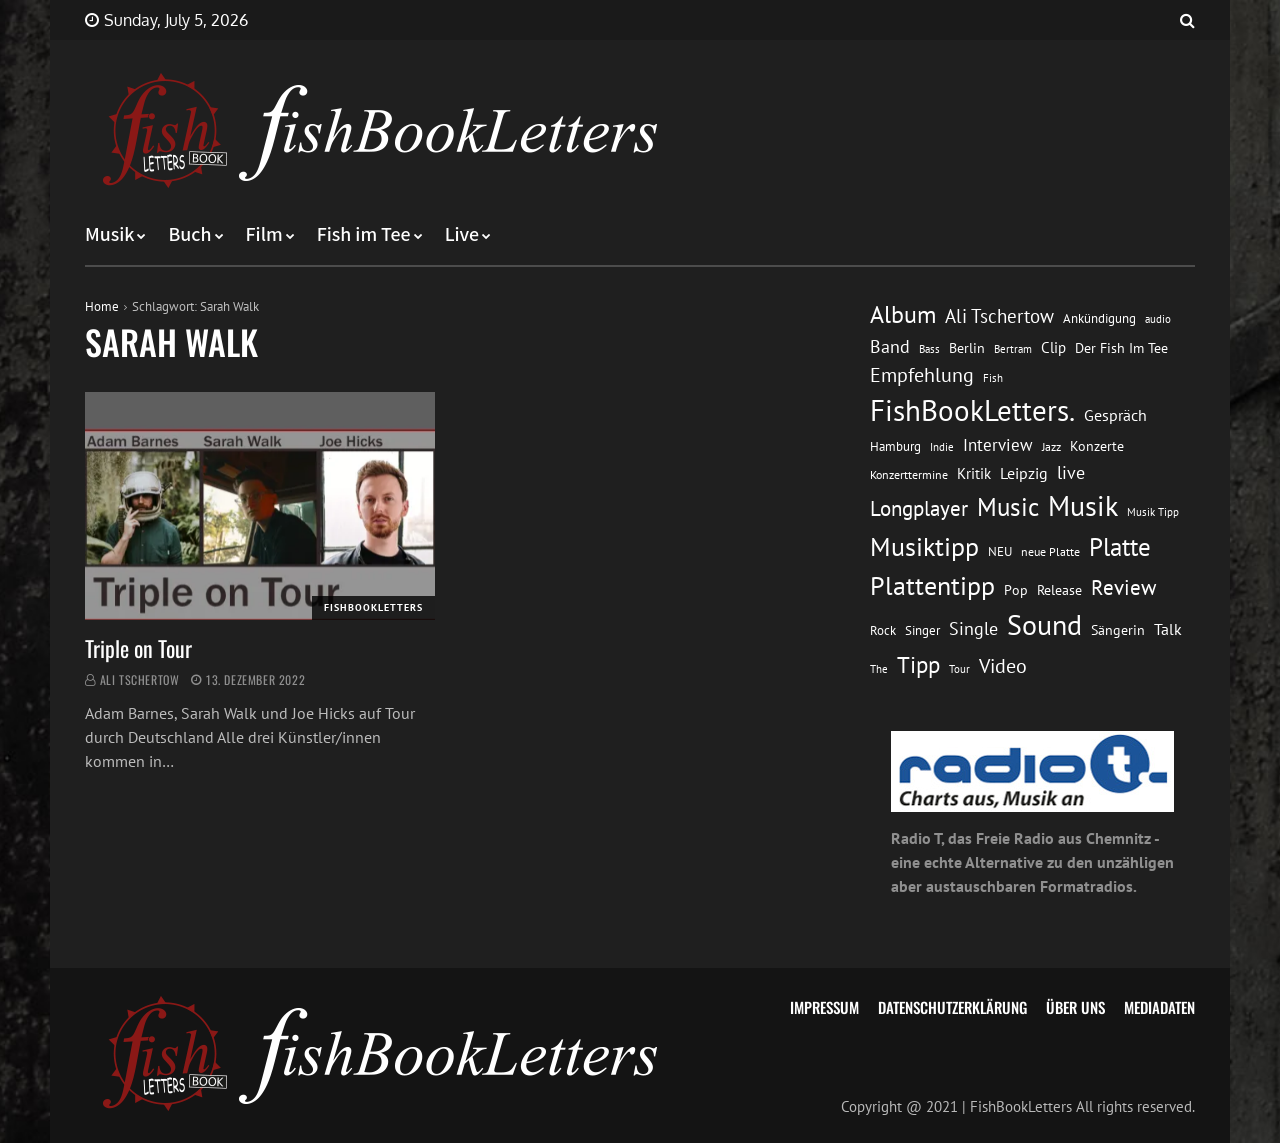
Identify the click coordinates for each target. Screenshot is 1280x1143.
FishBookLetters (373, 607)
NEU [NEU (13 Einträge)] (1000, 551)
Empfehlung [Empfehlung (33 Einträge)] (922, 374)
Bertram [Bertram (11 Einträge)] (1013, 348)
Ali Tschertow (140, 679)
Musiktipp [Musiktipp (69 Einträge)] (924, 546)
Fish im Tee (364, 235)
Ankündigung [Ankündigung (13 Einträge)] (1099, 318)
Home (102, 306)
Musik (109, 235)
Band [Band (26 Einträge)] (890, 346)
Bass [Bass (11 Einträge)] (929, 348)
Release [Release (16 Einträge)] (1059, 590)
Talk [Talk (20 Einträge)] (1168, 629)
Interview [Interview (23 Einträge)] (998, 445)
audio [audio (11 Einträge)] (1158, 318)
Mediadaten (1159, 1007)
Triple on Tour (138, 648)
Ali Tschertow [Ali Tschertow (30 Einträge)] (999, 316)
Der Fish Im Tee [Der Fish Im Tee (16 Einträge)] (1121, 348)
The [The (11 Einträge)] (879, 668)
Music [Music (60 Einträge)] (1008, 507)
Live (462, 235)
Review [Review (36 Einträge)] (1123, 587)
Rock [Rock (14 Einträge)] (883, 630)
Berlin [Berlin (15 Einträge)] (967, 348)
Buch (189, 235)
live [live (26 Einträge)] (1071, 472)
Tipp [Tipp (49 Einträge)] (918, 664)
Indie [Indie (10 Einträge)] (942, 447)
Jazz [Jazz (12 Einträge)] (1051, 446)
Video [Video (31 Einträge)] (1003, 665)
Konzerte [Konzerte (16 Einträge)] (1097, 446)
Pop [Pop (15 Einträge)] (1016, 590)
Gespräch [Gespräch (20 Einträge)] (1115, 415)
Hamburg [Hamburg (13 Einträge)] (895, 446)
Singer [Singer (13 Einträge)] (922, 630)
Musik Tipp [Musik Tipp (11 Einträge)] (1153, 511)
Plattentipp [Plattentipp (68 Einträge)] (932, 585)
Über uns (1075, 1007)
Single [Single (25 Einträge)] (973, 628)
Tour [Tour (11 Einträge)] (959, 668)
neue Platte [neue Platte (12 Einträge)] (1050, 551)
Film (264, 235)
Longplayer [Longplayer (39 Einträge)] (919, 508)
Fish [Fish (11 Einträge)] (993, 377)
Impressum (824, 1007)
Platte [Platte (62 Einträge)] (1120, 547)
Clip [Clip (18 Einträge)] (1053, 347)
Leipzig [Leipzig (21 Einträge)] (1024, 473)
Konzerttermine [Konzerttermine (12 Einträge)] (909, 474)
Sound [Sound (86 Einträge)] (1044, 625)
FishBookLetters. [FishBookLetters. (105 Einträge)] (972, 410)
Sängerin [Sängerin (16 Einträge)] (1118, 630)
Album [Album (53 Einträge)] (903, 314)
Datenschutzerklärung (952, 1007)
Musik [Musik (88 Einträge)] (1083, 506)
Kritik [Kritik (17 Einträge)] (974, 473)
